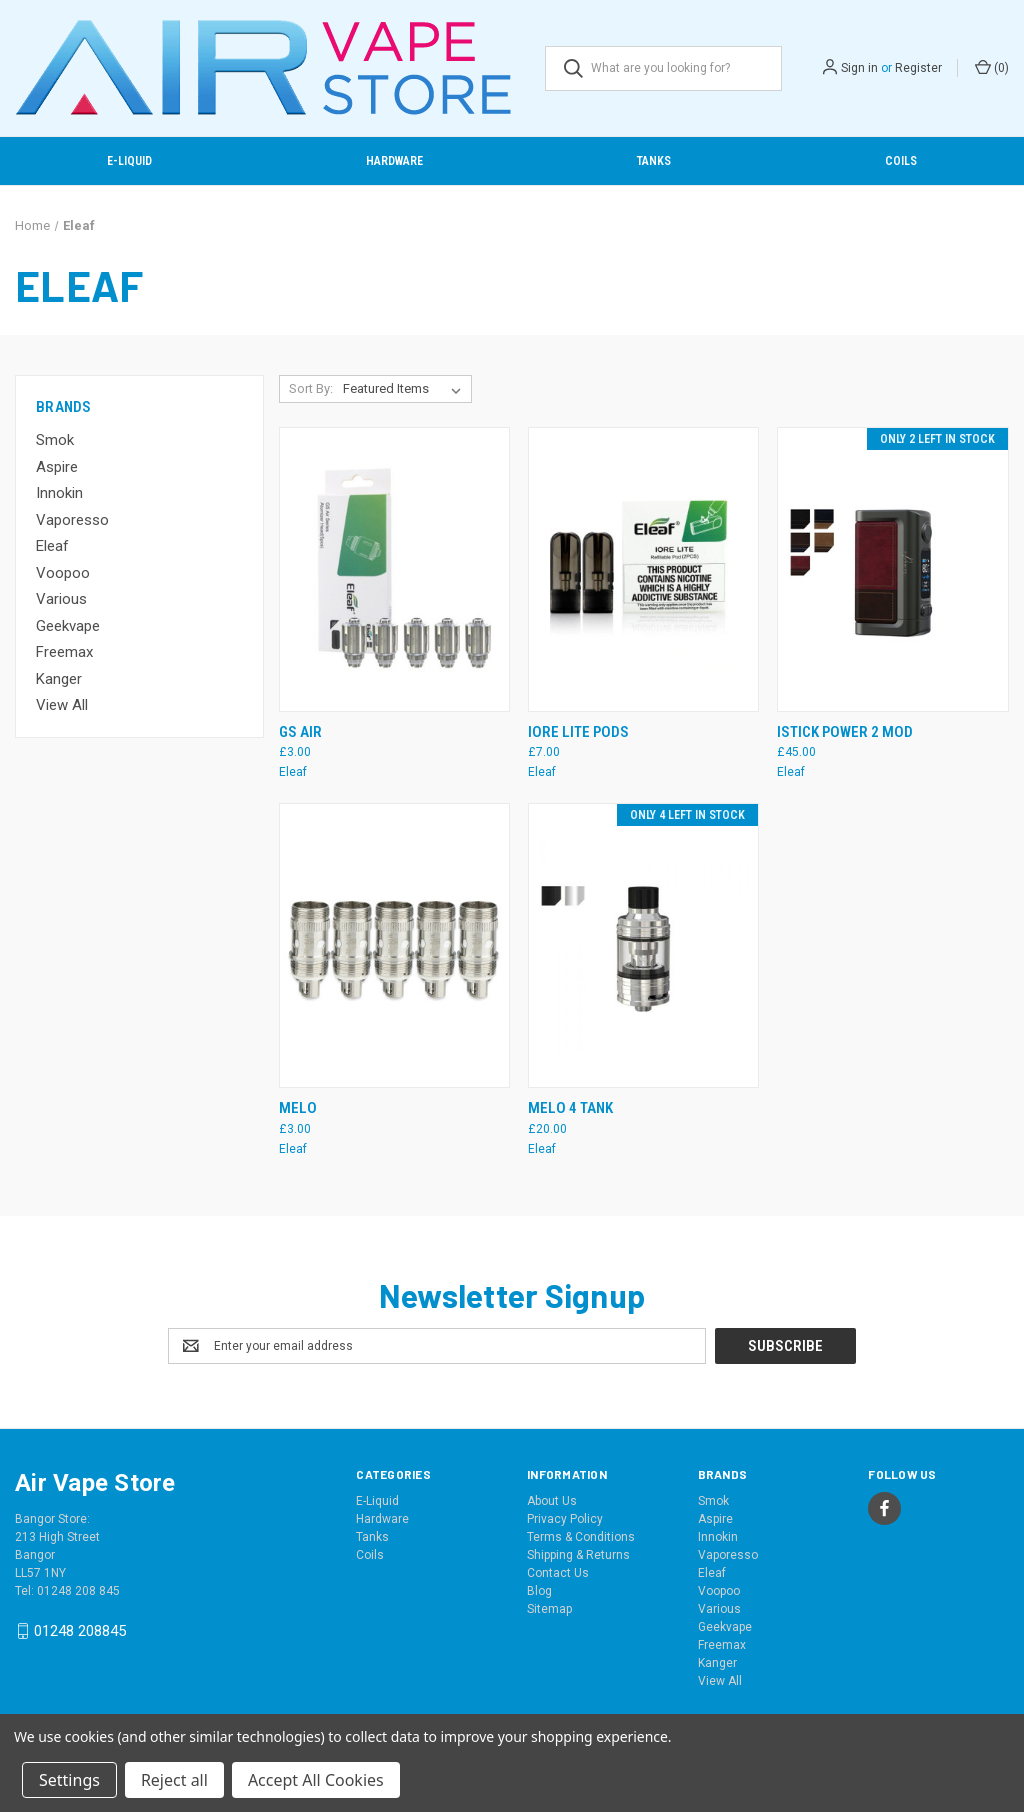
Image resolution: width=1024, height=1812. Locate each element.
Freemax (64, 652)
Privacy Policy (565, 1519)
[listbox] (406, 389)
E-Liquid (129, 161)
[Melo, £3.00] (394, 945)
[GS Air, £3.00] (394, 569)
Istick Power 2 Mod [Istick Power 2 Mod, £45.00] (845, 732)
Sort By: (311, 388)
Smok (55, 440)
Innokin (59, 493)
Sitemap (549, 1609)
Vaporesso (72, 520)
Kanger (59, 679)
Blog (539, 1591)
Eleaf (52, 546)
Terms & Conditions (581, 1537)
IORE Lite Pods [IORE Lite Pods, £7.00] (578, 732)
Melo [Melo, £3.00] (298, 1108)
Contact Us (558, 1573)
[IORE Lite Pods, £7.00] (643, 569)
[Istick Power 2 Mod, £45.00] (892, 569)
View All (62, 705)
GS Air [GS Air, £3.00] (300, 732)
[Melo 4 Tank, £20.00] (643, 945)
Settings (69, 1780)
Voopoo (63, 573)
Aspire (57, 467)
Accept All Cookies (316, 1780)
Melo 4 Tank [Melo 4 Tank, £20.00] (570, 1108)
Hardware (394, 161)
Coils (901, 161)
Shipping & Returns (578, 1555)
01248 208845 (80, 1631)
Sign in (859, 68)
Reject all (174, 1780)
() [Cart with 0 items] (992, 67)
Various (61, 599)
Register (918, 68)
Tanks (654, 161)
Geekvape (68, 626)
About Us (552, 1501)
